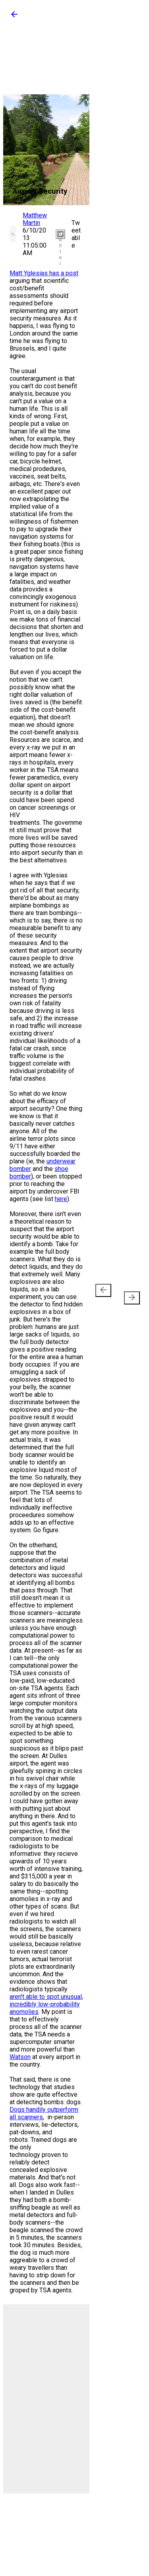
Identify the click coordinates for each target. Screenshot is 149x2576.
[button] (14, 17)
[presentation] (103, 1290)
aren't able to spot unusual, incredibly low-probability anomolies (46, 2004)
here (61, 1199)
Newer (104, 1294)
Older (129, 1294)
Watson (20, 2057)
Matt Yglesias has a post (44, 273)
